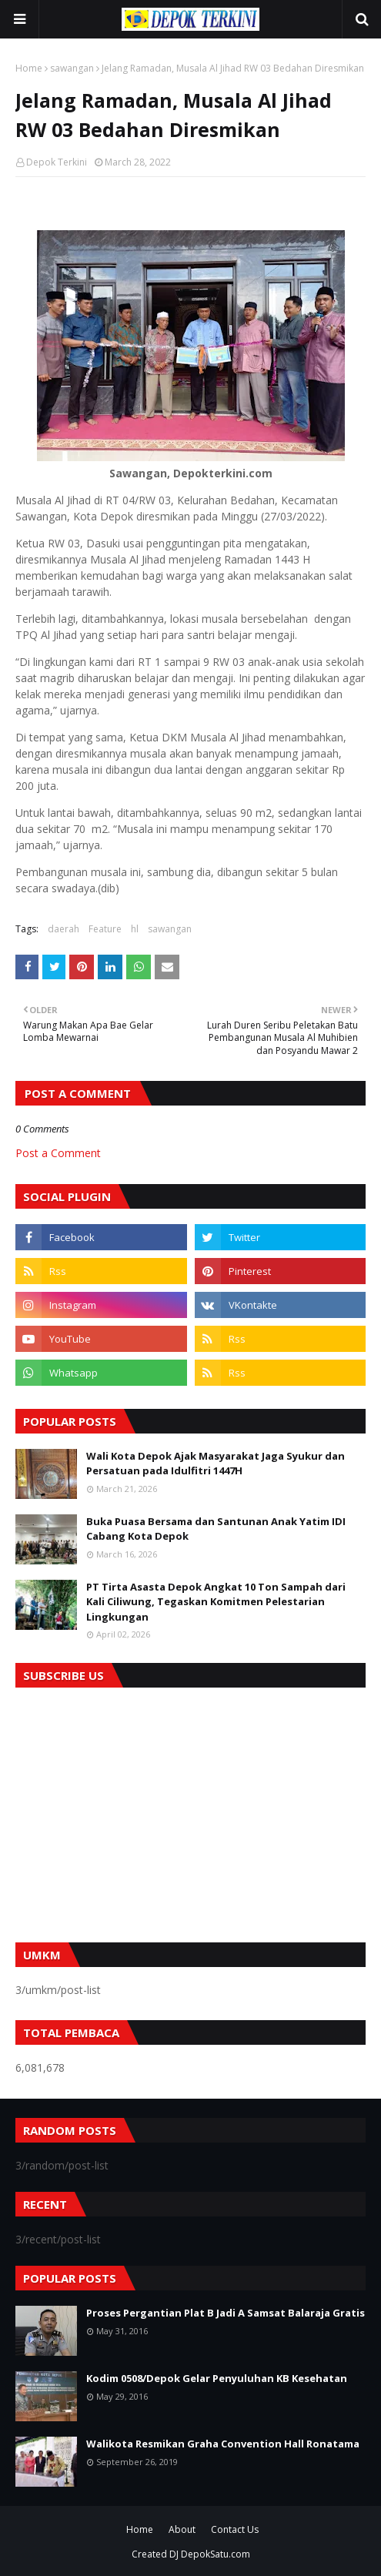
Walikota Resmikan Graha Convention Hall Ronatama (222, 2444)
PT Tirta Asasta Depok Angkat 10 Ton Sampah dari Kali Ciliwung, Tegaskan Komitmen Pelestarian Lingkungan (216, 1602)
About (182, 2529)
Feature (105, 928)
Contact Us (235, 2529)
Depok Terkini (56, 162)
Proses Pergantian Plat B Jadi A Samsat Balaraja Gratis (225, 2313)
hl (135, 928)
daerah (63, 928)
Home (28, 68)
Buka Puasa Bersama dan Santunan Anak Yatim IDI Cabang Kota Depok (216, 1529)
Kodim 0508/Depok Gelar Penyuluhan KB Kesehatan (216, 2378)
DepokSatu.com (215, 2554)
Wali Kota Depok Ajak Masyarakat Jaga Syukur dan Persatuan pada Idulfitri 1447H (215, 1463)
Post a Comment (58, 1153)
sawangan (72, 68)
